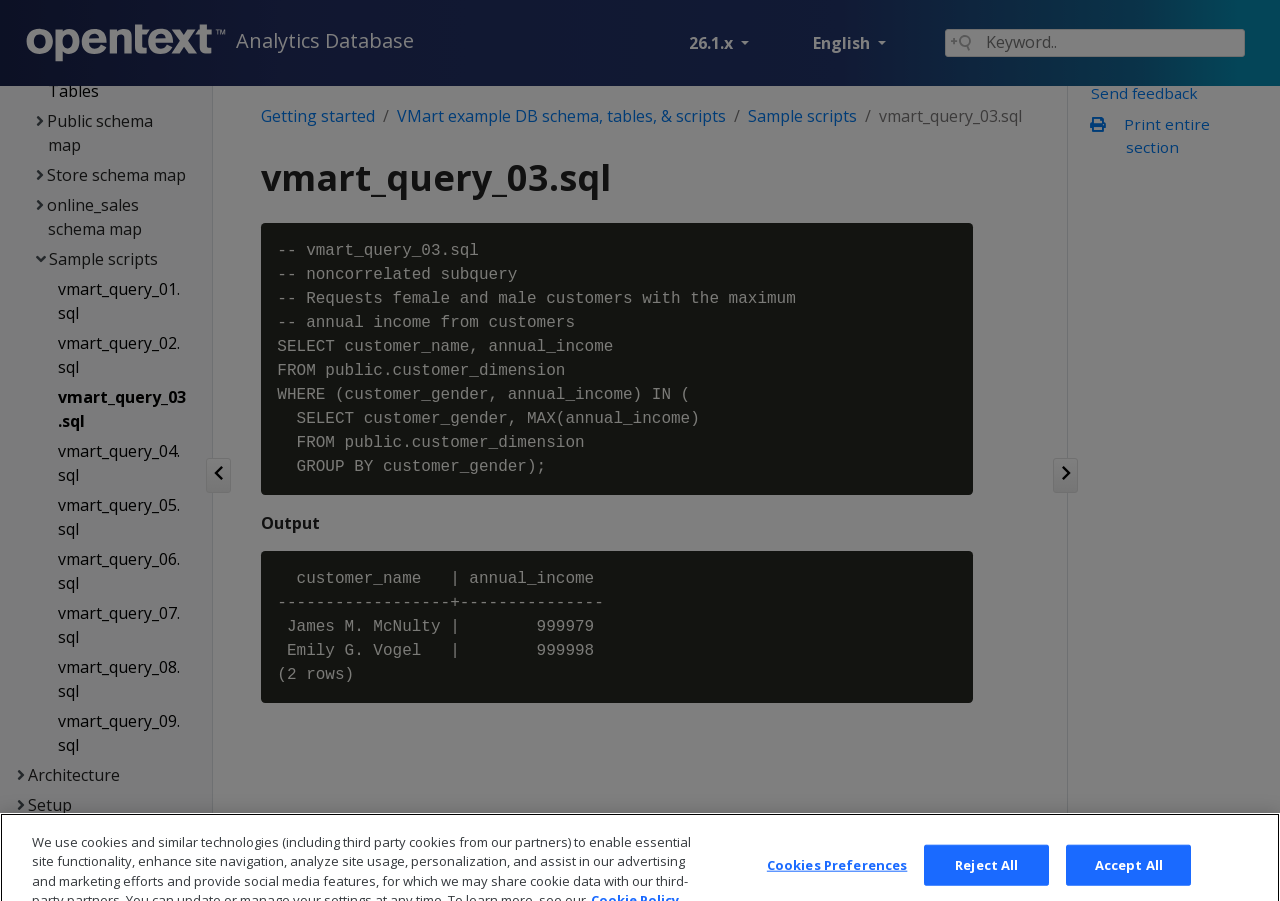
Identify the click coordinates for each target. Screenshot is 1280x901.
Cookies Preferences (837, 879)
